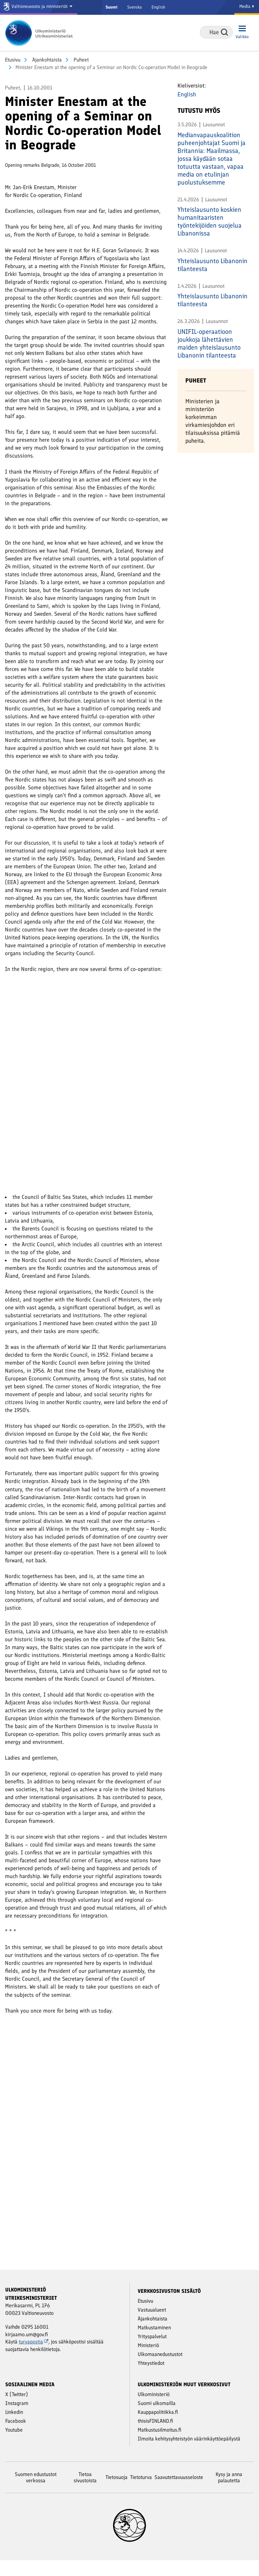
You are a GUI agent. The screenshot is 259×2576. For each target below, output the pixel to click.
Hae (224, 32)
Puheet (80, 60)
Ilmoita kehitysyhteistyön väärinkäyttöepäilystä (189, 2454)
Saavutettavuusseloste (178, 2493)
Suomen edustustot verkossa (36, 2493)
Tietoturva (141, 2493)
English (158, 7)
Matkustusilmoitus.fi (159, 2445)
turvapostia (33, 2357)
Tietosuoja (117, 2493)
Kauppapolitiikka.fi (158, 2428)
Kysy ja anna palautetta (229, 2493)
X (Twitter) (16, 2410)
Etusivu (12, 60)
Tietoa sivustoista (85, 2493)
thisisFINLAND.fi (155, 2437)
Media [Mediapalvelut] (246, 6)
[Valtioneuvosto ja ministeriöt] (38, 7)
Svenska (134, 7)
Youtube (14, 2445)
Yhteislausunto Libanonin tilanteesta (212, 265)
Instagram (16, 2419)
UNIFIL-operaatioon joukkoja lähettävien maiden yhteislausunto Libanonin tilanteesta (209, 343)
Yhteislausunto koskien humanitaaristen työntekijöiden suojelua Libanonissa (209, 221)
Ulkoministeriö (154, 2410)
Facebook (15, 2437)
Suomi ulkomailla (157, 2419)
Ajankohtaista (46, 60)
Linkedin (14, 2428)
